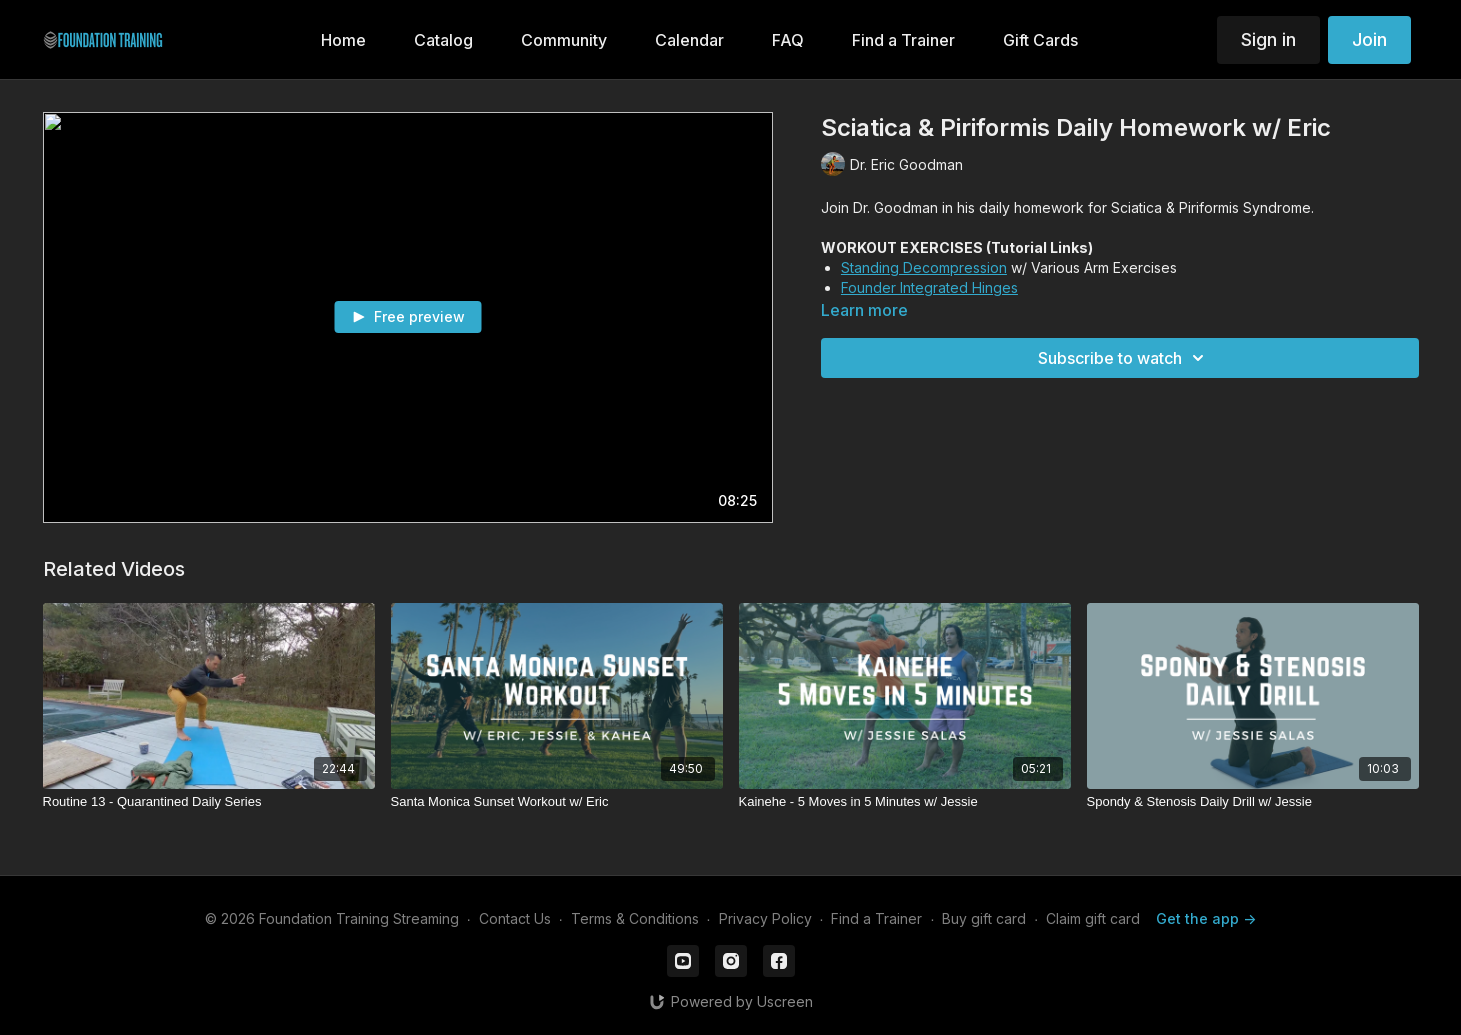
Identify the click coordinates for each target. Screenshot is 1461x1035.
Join (1369, 39)
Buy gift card (984, 918)
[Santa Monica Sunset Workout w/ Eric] (557, 802)
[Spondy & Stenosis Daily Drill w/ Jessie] (1253, 802)
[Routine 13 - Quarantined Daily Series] (209, 802)
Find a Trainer (876, 918)
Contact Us (515, 918)
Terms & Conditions (635, 918)
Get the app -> (1206, 918)
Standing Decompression (924, 267)
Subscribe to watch (1124, 358)
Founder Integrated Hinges (929, 287)
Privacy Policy (765, 918)
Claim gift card (1093, 918)
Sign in (1268, 39)
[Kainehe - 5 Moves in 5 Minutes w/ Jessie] (905, 802)
